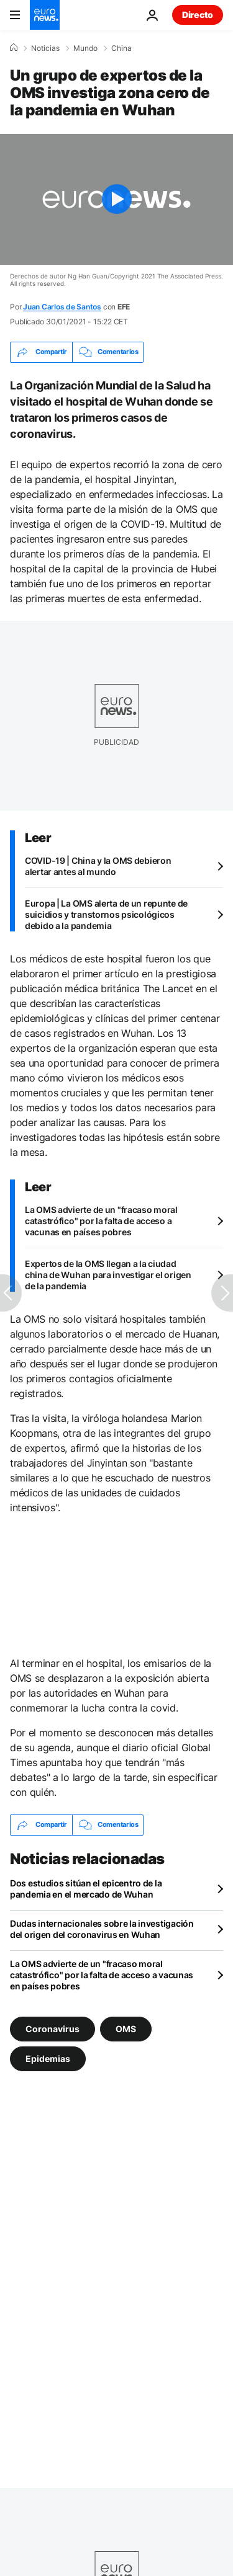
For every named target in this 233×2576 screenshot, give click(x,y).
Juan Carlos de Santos (62, 306)
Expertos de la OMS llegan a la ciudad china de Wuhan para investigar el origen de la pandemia (108, 1274)
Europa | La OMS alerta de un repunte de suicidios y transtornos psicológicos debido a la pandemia (106, 914)
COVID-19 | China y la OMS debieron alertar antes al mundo (98, 866)
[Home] (13, 47)
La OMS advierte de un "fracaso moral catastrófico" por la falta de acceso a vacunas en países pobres (101, 1220)
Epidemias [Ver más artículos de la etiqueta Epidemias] (47, 2058)
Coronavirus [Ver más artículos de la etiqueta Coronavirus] (52, 2028)
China (121, 48)
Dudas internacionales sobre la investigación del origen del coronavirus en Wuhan (102, 1929)
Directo (197, 14)
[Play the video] (116, 199)
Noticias (45, 48)
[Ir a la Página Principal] (45, 15)
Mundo (85, 48)
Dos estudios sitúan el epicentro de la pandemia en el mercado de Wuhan (86, 1888)
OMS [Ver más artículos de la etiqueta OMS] (126, 2028)
